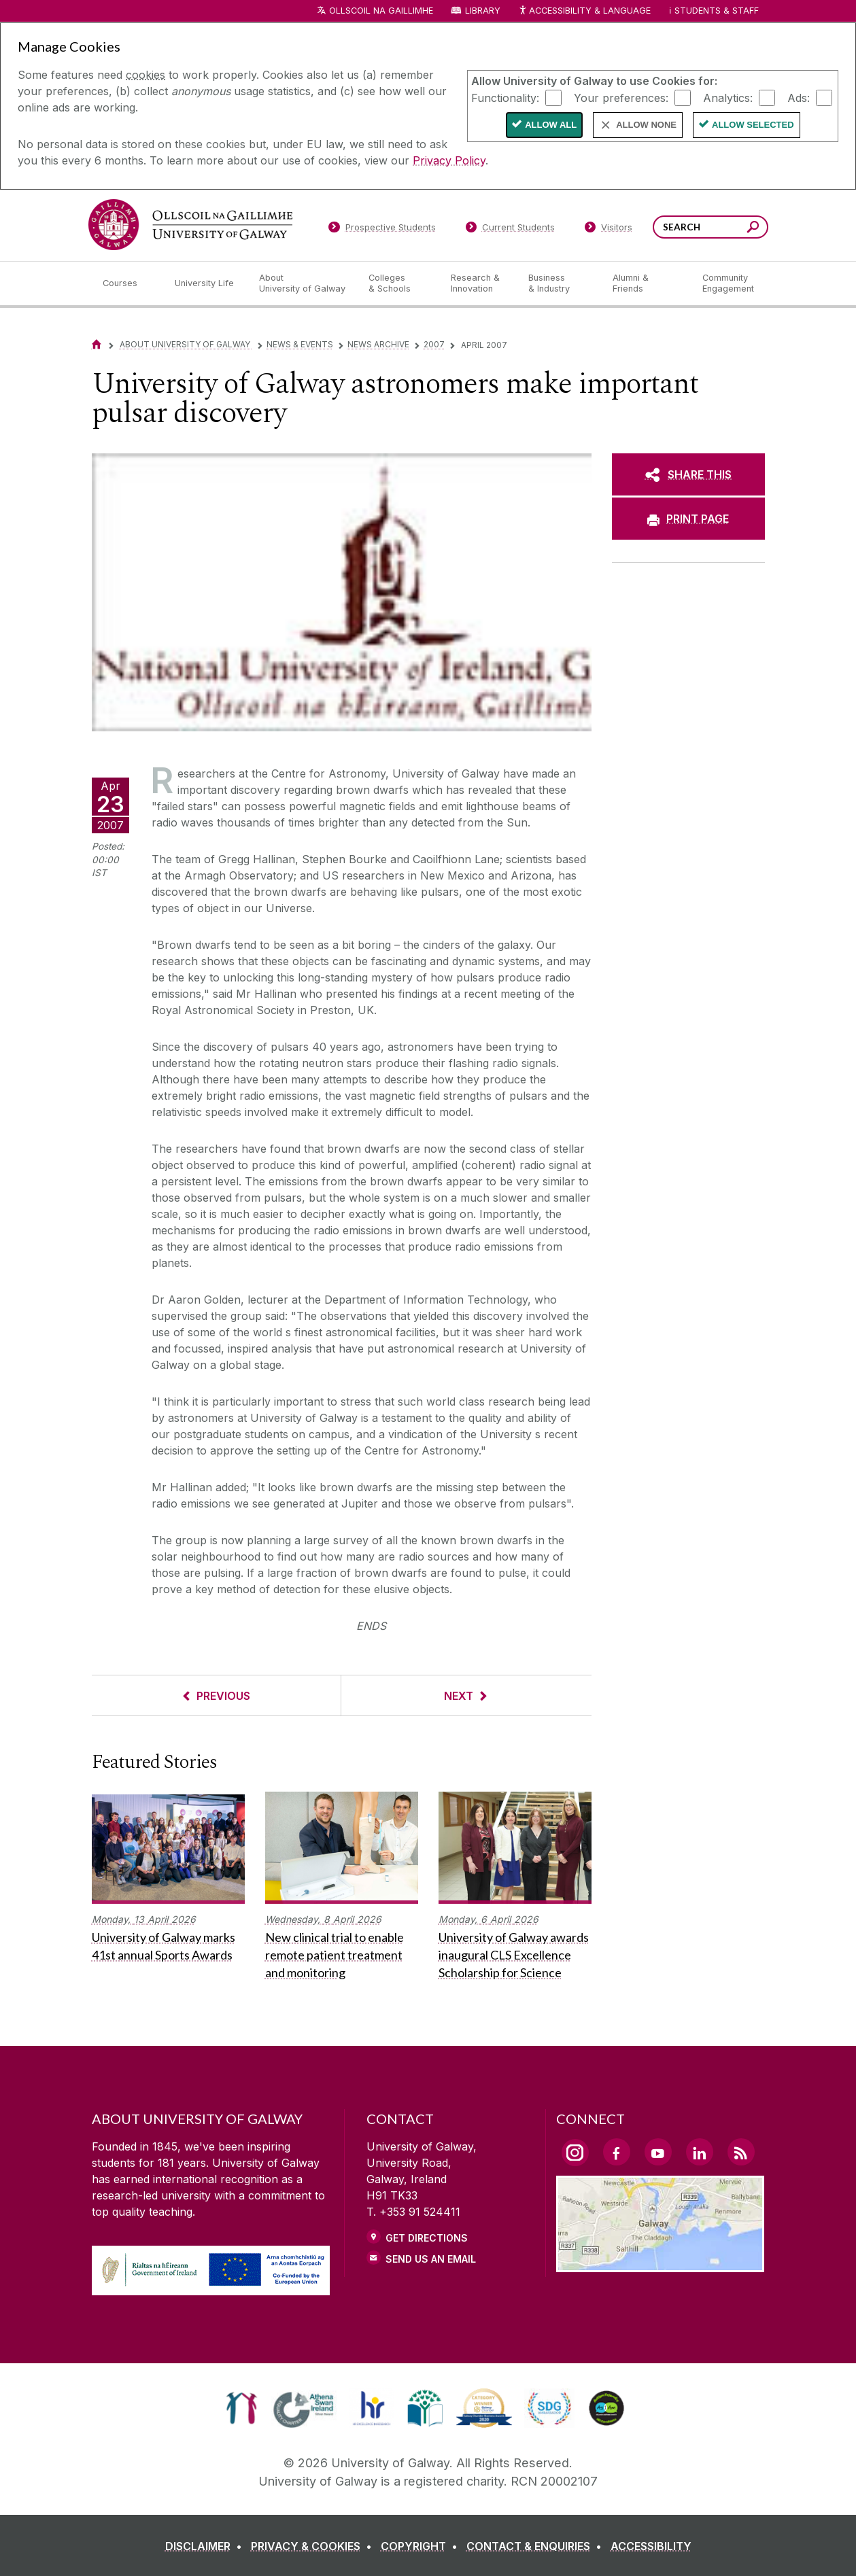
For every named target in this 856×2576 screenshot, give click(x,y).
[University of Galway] (190, 224)
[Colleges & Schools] (398, 283)
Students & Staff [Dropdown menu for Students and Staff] (716, 10)
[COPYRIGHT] (422, 2546)
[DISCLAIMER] (206, 2546)
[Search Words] (710, 227)
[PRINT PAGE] (688, 519)
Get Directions (427, 2238)
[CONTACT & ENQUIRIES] (536, 2546)
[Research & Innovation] (478, 283)
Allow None (646, 125)
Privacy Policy (449, 160)
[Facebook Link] (616, 2151)
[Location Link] (660, 2264)
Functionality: (505, 97)
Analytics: (728, 97)
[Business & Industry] (559, 283)
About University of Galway (186, 344)
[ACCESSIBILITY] (651, 2546)
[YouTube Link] (658, 2151)
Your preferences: (621, 97)
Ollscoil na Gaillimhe (381, 10)
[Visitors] (608, 230)
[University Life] (206, 283)
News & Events (300, 344)
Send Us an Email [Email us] (431, 2259)
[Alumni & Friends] (646, 283)
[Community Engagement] (728, 283)
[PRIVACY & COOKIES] (314, 2546)
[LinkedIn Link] (699, 2151)
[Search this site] (752, 229)
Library (482, 10)
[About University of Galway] (303, 283)
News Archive (378, 344)
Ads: (798, 97)
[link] (241, 2408)
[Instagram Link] (575, 2152)
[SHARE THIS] (688, 474)
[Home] (96, 344)
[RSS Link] (741, 2151)
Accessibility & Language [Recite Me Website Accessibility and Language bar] (585, 11)
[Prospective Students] (382, 230)
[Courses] (128, 283)
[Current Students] (510, 230)
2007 (434, 344)
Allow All (551, 125)
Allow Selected (753, 125)
